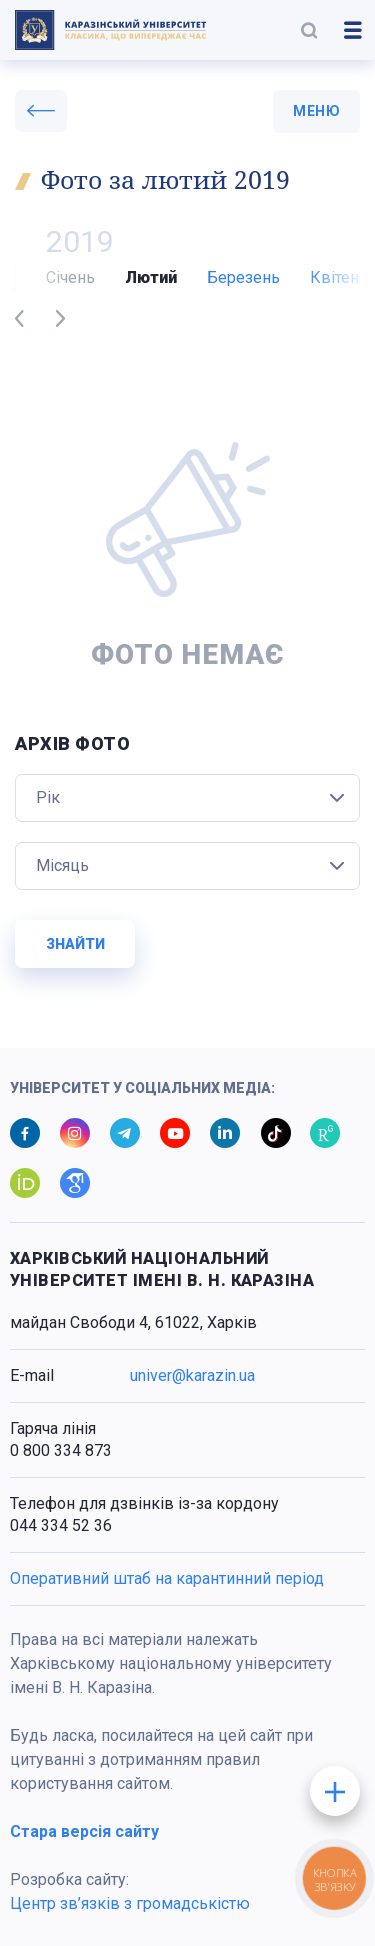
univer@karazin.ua (192, 1375)
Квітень (339, 277)
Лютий (151, 277)
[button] (309, 30)
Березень (243, 277)
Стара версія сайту (84, 1831)
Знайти (75, 944)
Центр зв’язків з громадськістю (130, 1903)
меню (316, 111)
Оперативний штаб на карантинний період (167, 1578)
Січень (70, 277)
